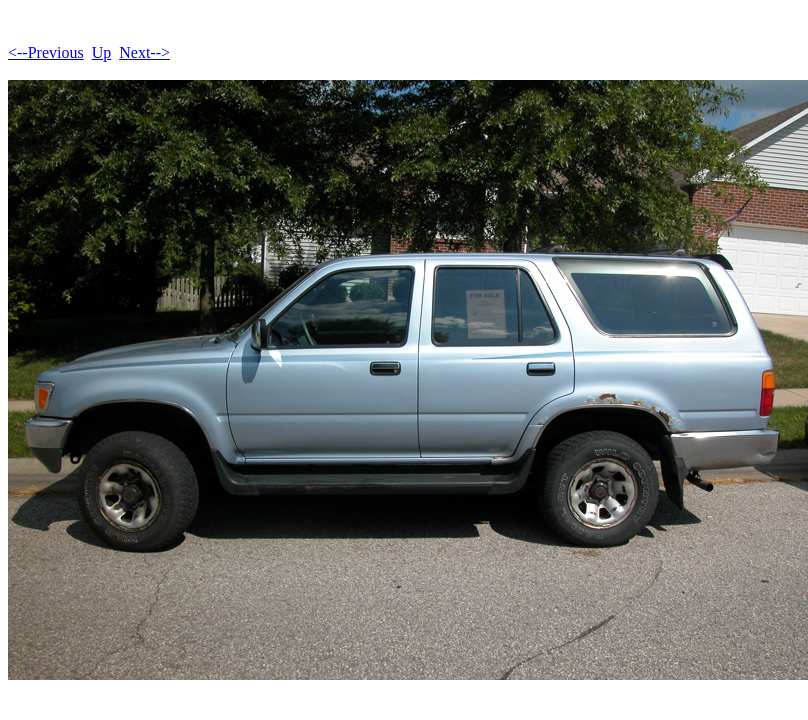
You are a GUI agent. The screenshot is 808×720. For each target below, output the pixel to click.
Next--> (144, 52)
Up (102, 52)
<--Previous (46, 52)
